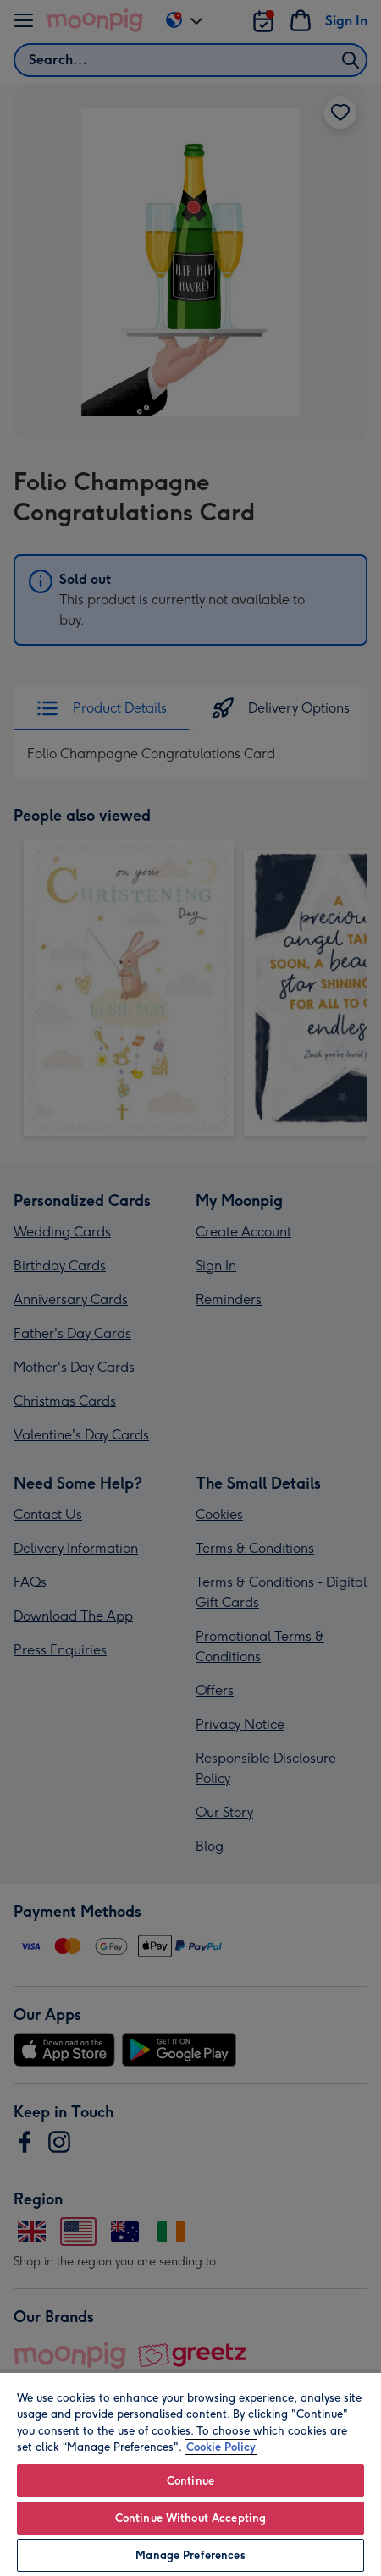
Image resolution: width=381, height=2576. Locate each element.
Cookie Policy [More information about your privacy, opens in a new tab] (221, 2447)
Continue (190, 2480)
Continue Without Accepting (190, 2518)
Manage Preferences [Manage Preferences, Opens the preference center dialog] (190, 2555)
